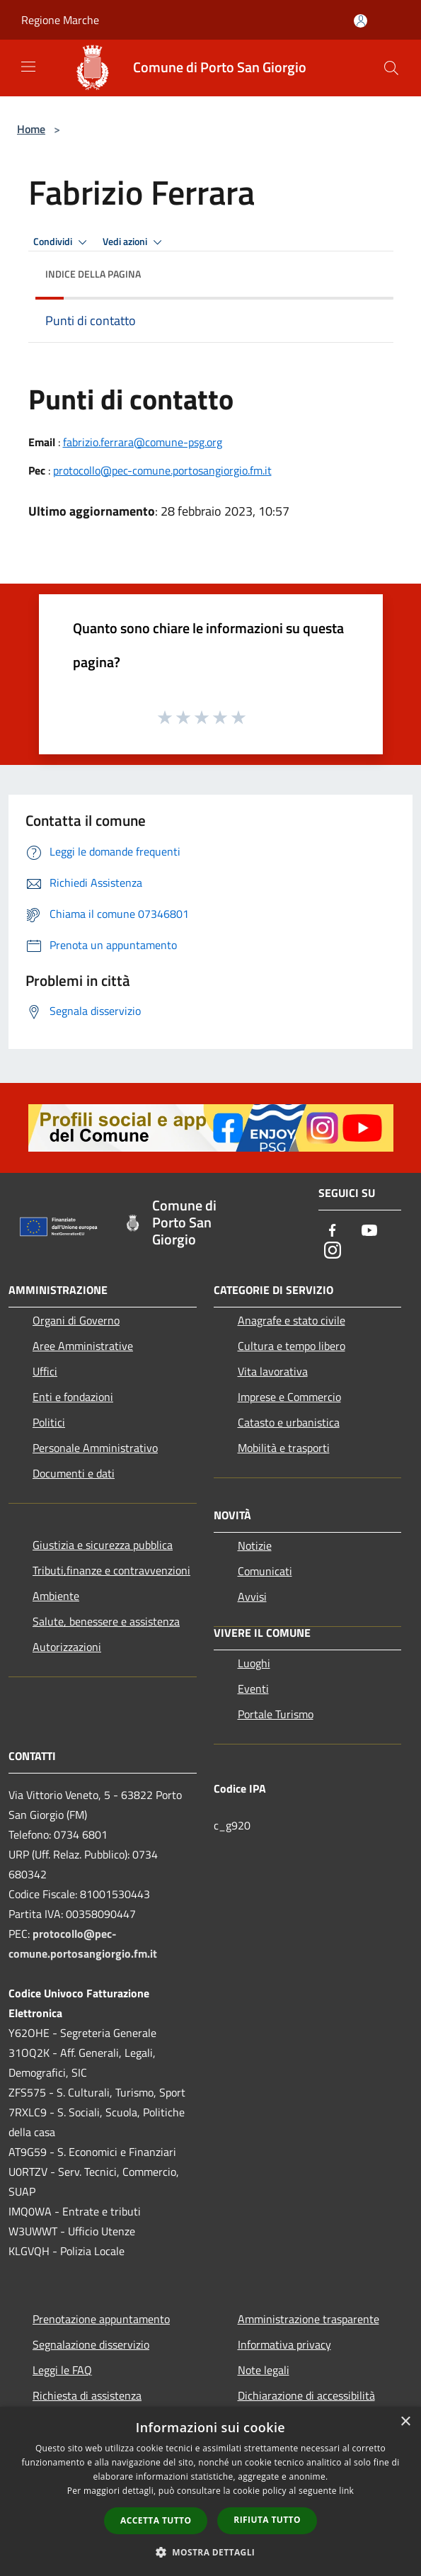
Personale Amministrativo (95, 1447)
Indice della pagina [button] (93, 273)
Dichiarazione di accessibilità (306, 2395)
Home (31, 128)
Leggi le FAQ (62, 2369)
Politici (49, 1422)
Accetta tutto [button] (155, 2520)
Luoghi (254, 1663)
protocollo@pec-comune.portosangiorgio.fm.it (162, 470)
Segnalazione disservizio (91, 2344)
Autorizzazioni (67, 1646)
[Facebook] (332, 1231)
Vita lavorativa (273, 1371)
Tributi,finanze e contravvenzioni (111, 1570)
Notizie (255, 1545)
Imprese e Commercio (289, 1396)
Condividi (62, 242)
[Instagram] (332, 1251)
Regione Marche (60, 19)
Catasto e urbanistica (289, 1422)
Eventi (253, 1688)
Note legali (263, 2369)
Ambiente (56, 1595)
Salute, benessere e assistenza (106, 1621)
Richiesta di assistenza (87, 2395)
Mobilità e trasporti (284, 1447)
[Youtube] (369, 1231)
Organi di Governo (76, 1320)
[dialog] (210, 2491)
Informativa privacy (284, 2344)
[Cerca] (391, 67)
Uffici (45, 1371)
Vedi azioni (134, 242)
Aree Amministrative (83, 1345)
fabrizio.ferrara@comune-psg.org (142, 441)
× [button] (405, 2422)
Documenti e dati (74, 1473)
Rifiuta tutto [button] (267, 2520)
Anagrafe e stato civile (291, 1320)
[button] (210, 2552)
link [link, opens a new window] (346, 2491)
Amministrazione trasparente (308, 2318)
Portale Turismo (275, 1714)
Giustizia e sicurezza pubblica (103, 1544)
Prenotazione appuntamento (101, 2318)
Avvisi (252, 1596)
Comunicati (265, 1570)
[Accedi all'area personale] (360, 20)
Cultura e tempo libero (291, 1345)
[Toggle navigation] (28, 66)
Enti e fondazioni (73, 1396)
